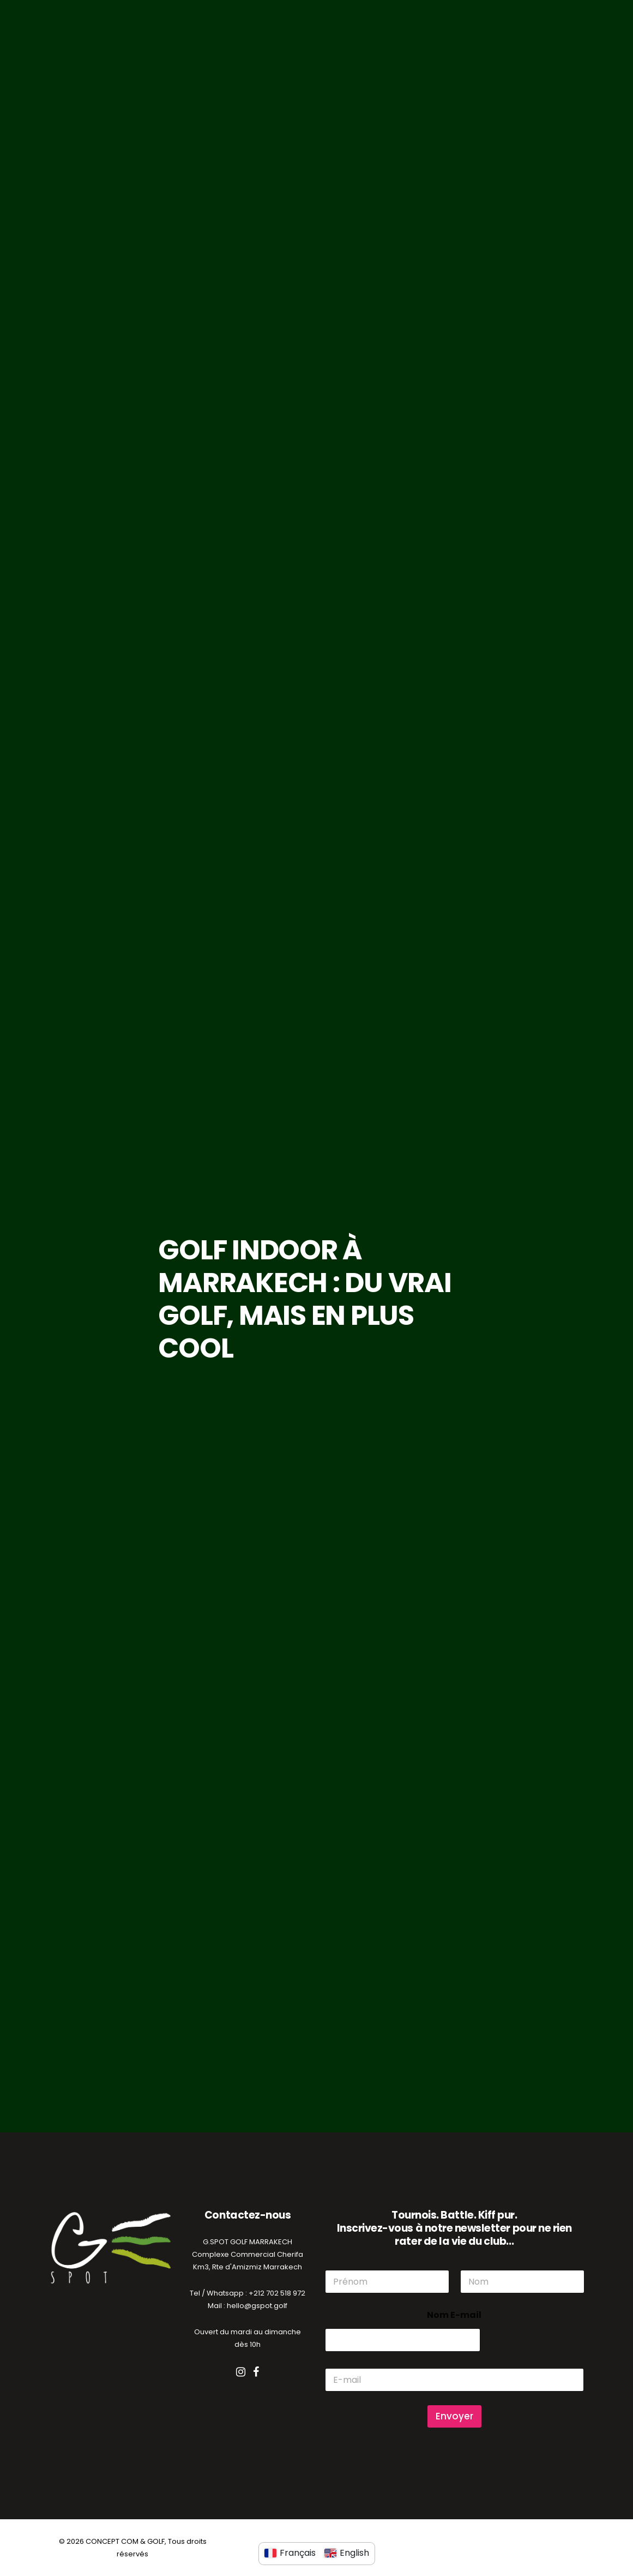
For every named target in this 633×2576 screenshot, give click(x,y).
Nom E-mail (454, 2315)
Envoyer (454, 2416)
